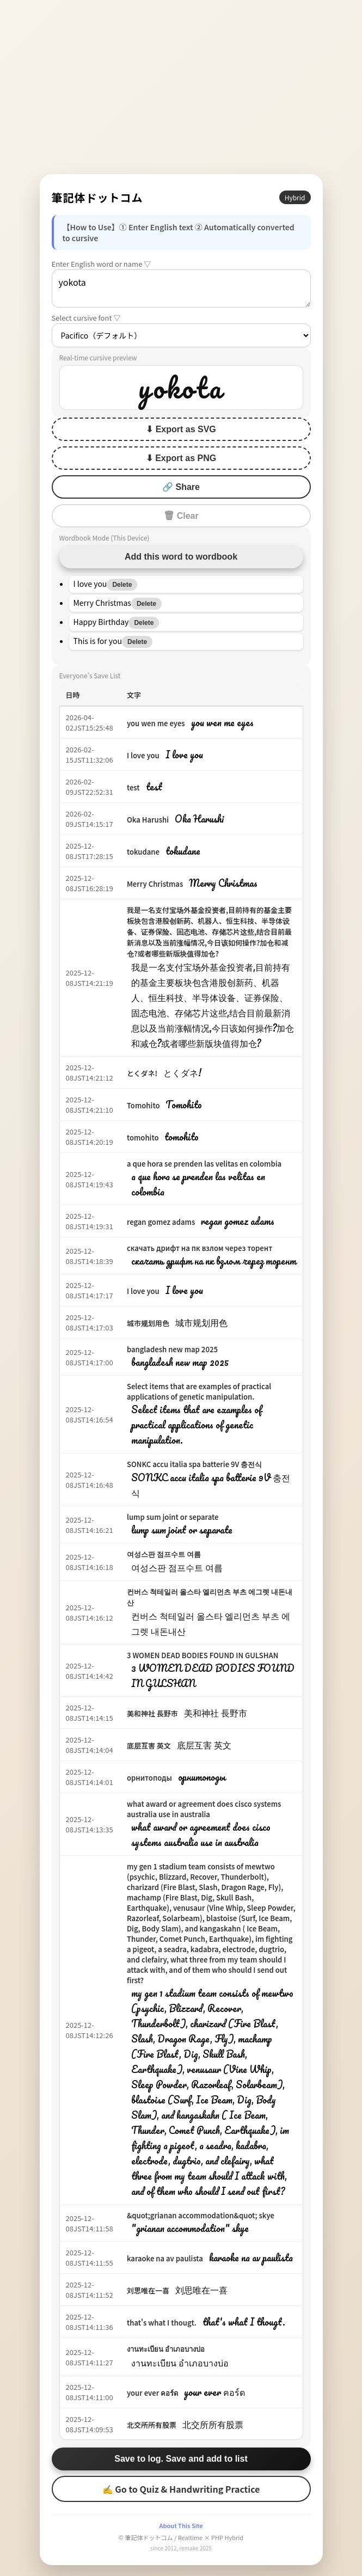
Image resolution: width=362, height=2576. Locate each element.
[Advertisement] (181, 87)
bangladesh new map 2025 (172, 1349)
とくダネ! (142, 1073)
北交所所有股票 (151, 2425)
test (133, 787)
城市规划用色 (148, 1323)
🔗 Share (181, 487)
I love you (143, 755)
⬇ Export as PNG (181, 458)
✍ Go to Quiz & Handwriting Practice (181, 2488)
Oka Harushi (148, 819)
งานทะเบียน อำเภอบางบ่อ (166, 2349)
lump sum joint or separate (173, 1517)
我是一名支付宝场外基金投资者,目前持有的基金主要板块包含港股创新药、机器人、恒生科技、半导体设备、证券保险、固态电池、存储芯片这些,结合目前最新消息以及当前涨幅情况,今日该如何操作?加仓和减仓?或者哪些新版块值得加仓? (209, 932)
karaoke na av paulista (165, 2258)
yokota (181, 288)
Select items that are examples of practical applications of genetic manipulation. (199, 1391)
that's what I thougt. (162, 2322)
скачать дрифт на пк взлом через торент (199, 1248)
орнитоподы (149, 1777)
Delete (122, 584)
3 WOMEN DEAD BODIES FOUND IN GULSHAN (202, 1655)
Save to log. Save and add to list (181, 2458)
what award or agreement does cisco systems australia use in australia (204, 1809)
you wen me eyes (156, 723)
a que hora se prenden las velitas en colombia (204, 1163)
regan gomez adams (161, 1222)
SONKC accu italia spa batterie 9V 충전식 (194, 1464)
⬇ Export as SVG (181, 429)
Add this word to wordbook (181, 556)
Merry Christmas (155, 884)
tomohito (143, 1137)
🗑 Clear (180, 515)
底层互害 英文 (149, 1745)
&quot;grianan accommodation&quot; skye (200, 2215)
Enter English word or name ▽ (101, 264)
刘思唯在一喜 (148, 2290)
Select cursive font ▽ (86, 317)
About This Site (181, 2525)
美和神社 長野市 (152, 1713)
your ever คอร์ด (152, 2393)
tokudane (143, 852)
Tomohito (143, 1105)
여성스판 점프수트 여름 (164, 1554)
